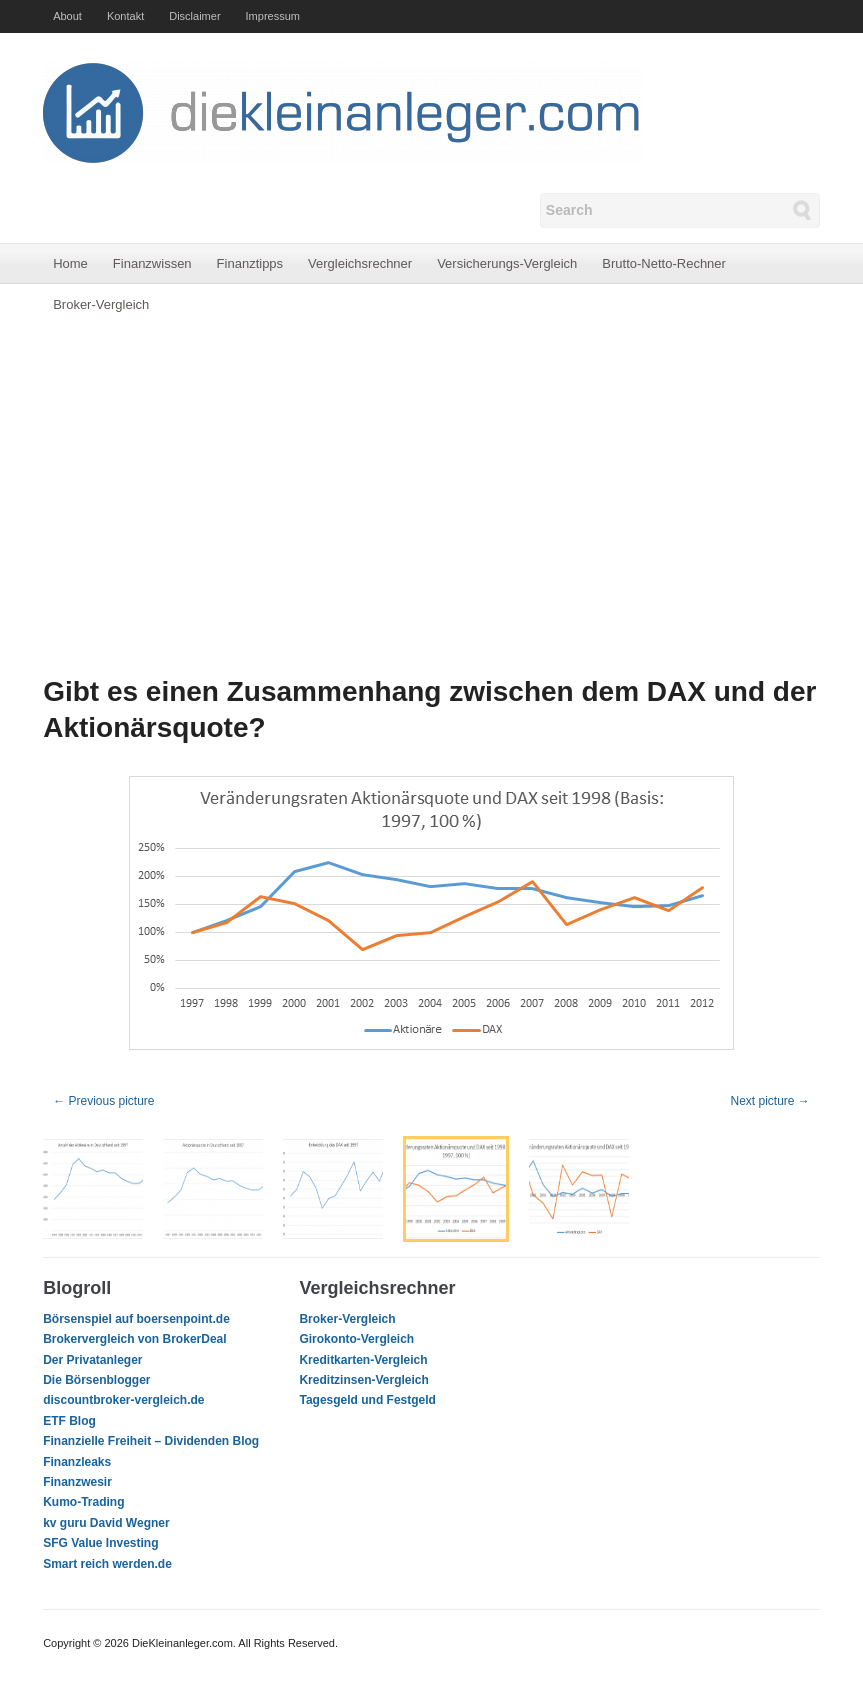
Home (70, 263)
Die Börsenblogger (96, 1380)
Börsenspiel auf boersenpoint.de (136, 1319)
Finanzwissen (152, 263)
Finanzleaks (77, 1462)
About (67, 16)
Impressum (273, 16)
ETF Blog (69, 1421)
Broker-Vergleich (101, 304)
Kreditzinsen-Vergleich (363, 1380)
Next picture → (769, 1101)
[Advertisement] (431, 500)
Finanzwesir (77, 1482)
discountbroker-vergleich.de (123, 1400)
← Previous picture (103, 1101)
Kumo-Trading (83, 1502)
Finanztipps (250, 263)
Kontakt (125, 16)
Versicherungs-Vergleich (507, 263)
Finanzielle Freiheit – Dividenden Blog (151, 1441)
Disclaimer (194, 16)
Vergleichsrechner (360, 263)
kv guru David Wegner (106, 1523)
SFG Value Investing (100, 1543)
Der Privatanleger (92, 1360)
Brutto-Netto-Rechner (664, 263)
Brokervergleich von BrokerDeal (134, 1339)
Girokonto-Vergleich (356, 1339)
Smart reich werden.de (107, 1564)
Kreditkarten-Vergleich (363, 1360)
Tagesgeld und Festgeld (367, 1400)
